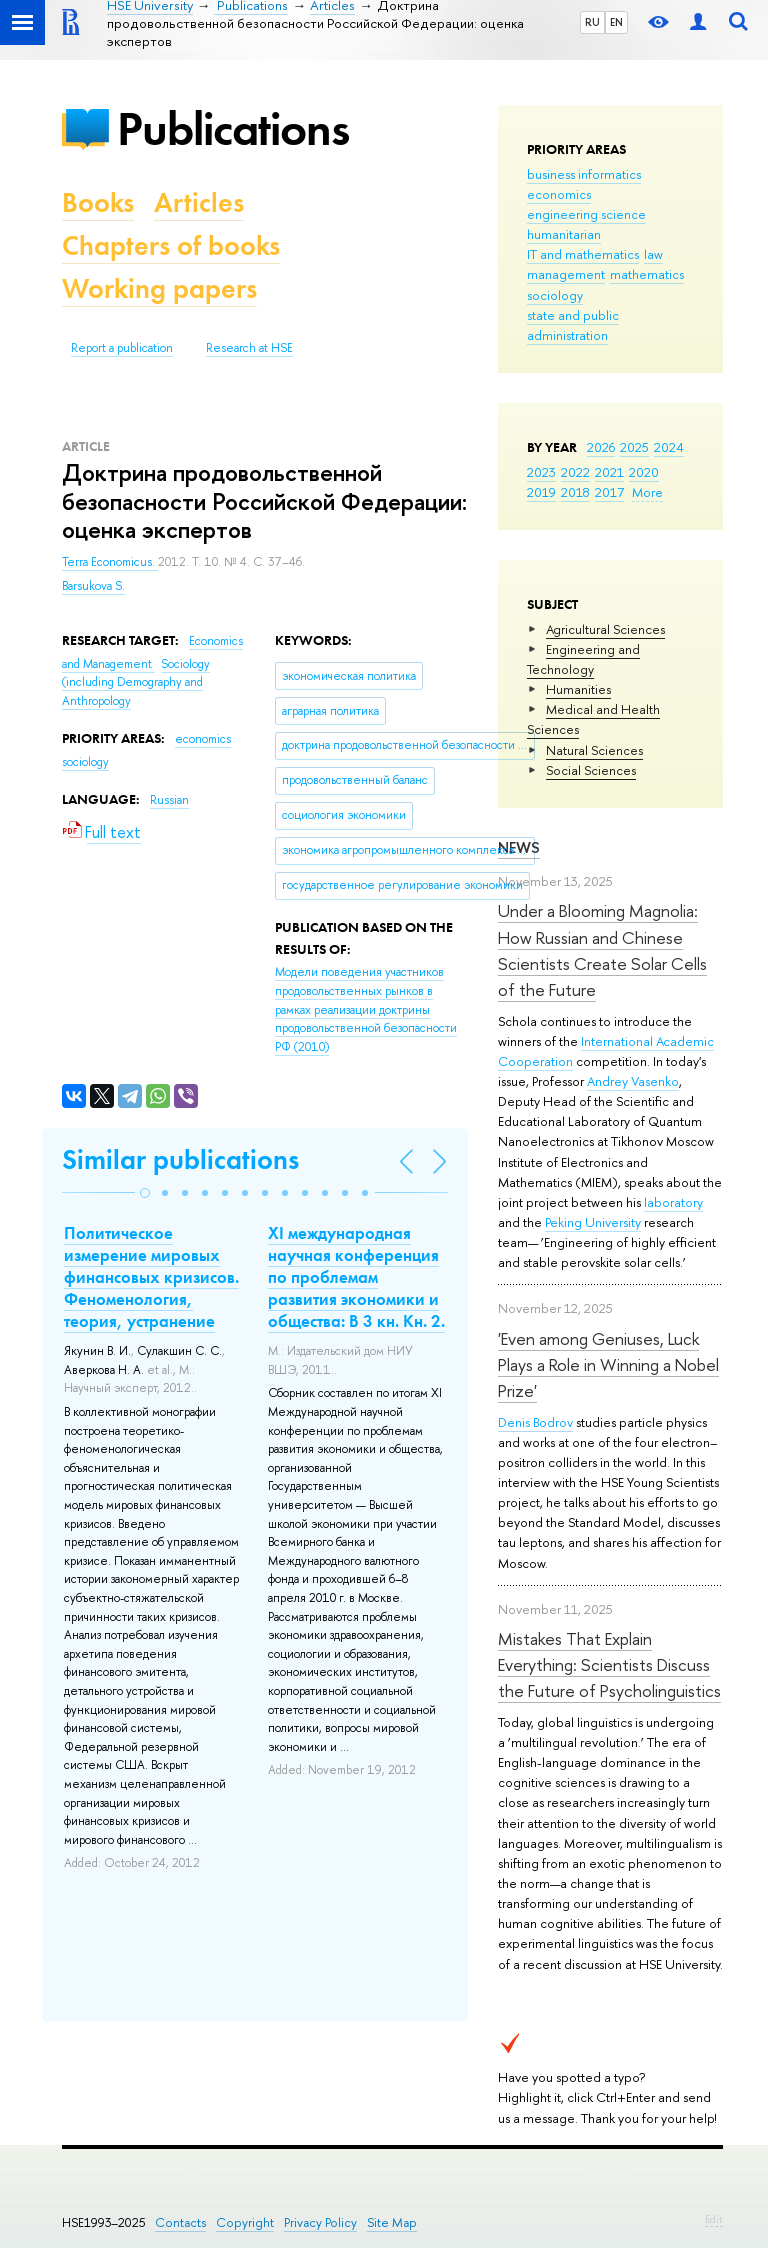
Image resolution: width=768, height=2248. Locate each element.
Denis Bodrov (535, 1422)
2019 (541, 492)
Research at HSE (249, 348)
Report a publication (122, 348)
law (653, 254)
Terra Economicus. (110, 562)
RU (592, 22)
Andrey (609, 1081)
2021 (609, 472)
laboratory (673, 1202)
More (647, 492)
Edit (714, 2219)
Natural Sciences (594, 750)
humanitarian (564, 234)
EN (616, 22)
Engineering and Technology (583, 659)
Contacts (180, 2222)
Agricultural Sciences (605, 629)
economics (559, 194)
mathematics (647, 274)
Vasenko (655, 1081)
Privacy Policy (320, 2222)
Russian (169, 800)
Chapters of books (171, 245)
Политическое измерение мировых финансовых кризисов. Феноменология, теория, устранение (151, 1277)
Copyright (245, 2222)
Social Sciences (591, 770)
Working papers (159, 288)
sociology (555, 295)
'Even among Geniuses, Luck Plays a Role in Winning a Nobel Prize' (608, 1365)
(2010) (366, 1009)
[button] (145, 1193)
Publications (233, 128)
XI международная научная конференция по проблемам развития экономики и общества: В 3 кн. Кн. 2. (356, 1277)
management (566, 274)
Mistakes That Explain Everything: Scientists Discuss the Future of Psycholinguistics (609, 1665)
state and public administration (573, 325)
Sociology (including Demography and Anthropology (136, 682)
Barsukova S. (93, 586)
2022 (575, 472)
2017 (609, 492)
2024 (669, 447)
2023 (541, 472)
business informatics (584, 174)
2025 (634, 447)
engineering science (586, 214)
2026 (601, 447)
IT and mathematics (583, 254)
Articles (199, 202)
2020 (644, 472)
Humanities (578, 689)
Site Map (392, 2222)
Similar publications (180, 1159)
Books (98, 202)
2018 (575, 492)
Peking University (593, 1222)
